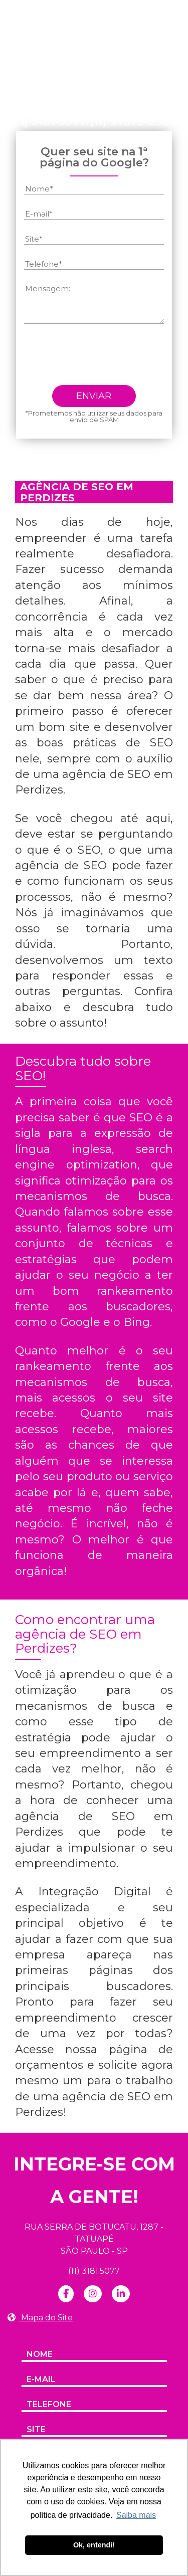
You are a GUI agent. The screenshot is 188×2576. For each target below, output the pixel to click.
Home (35, 67)
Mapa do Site (40, 2317)
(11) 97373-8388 (133, 121)
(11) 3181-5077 (49, 121)
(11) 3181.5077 (94, 2271)
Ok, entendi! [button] (94, 2545)
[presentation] (100, 358)
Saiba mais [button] (136, 2515)
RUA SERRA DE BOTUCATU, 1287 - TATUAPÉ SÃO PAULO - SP (94, 2239)
